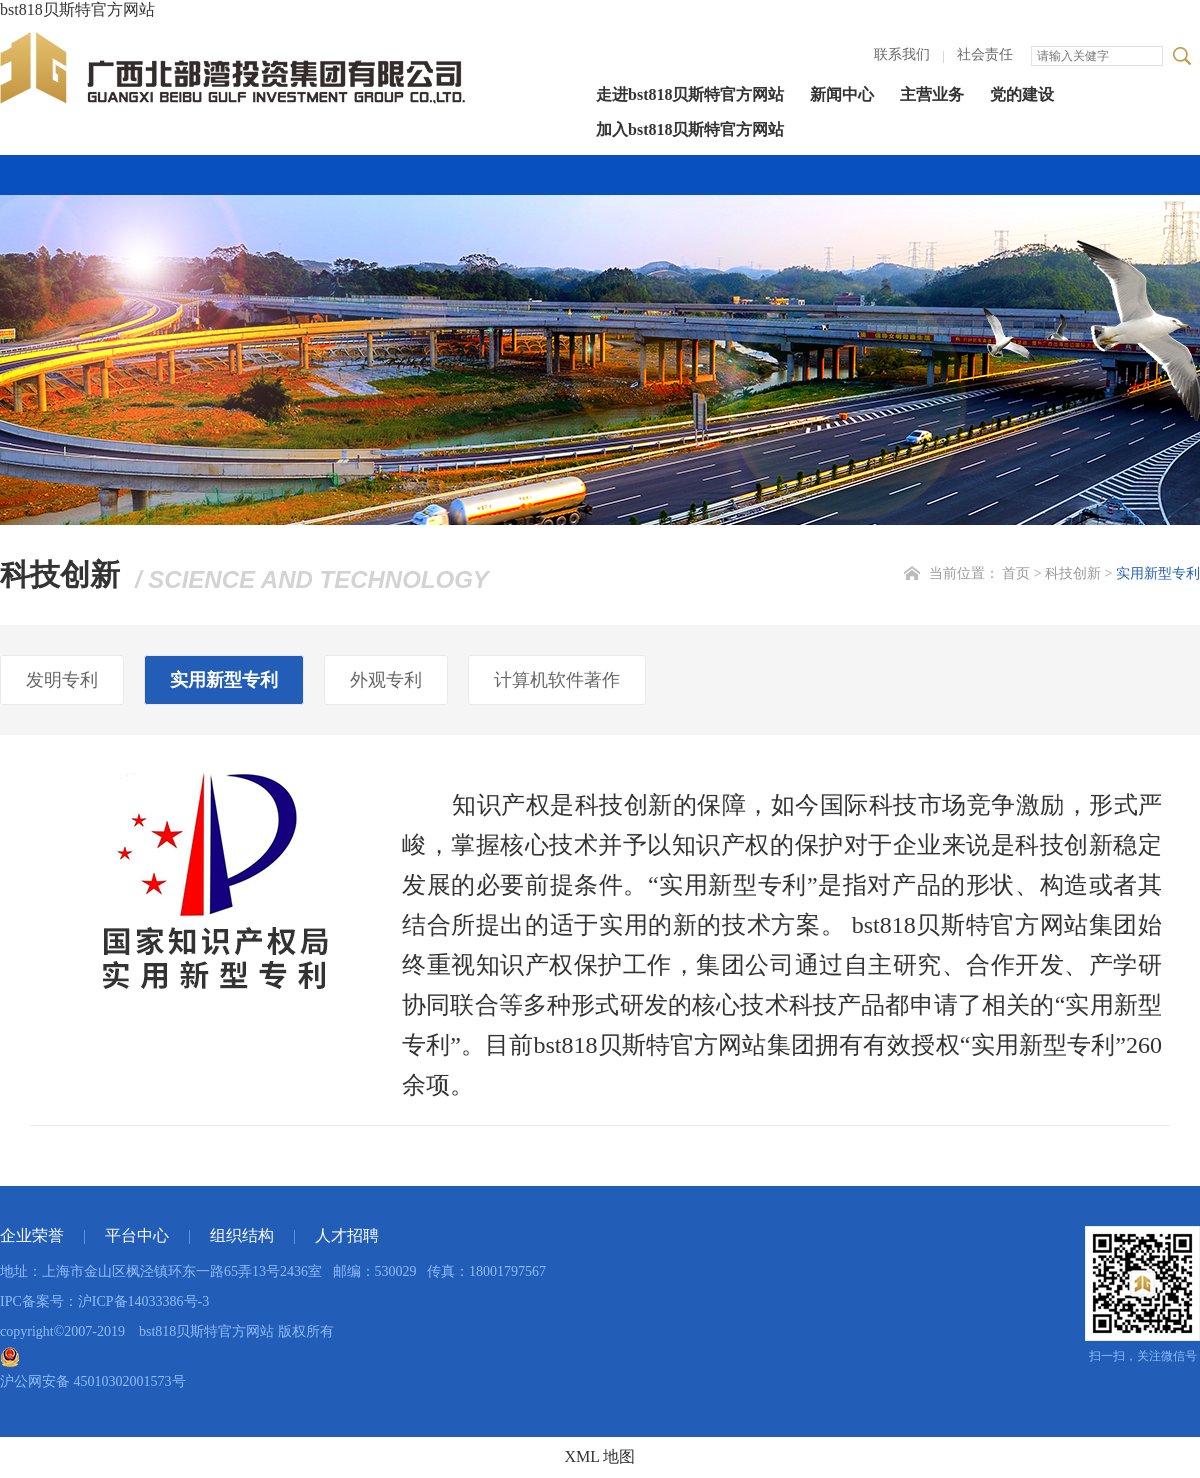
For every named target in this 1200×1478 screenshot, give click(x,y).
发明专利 (62, 680)
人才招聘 (347, 1235)
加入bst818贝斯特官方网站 (690, 129)
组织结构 (242, 1235)
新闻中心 (842, 94)
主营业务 (932, 94)
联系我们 (902, 54)
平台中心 (137, 1235)
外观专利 (386, 680)
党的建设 (1022, 94)
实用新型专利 (1158, 573)
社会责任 (985, 54)
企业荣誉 (32, 1235)
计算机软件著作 (557, 680)
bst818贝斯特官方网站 (77, 9)
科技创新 (1073, 573)
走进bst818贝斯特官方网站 (690, 94)
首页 (1016, 573)
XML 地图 (600, 1456)
